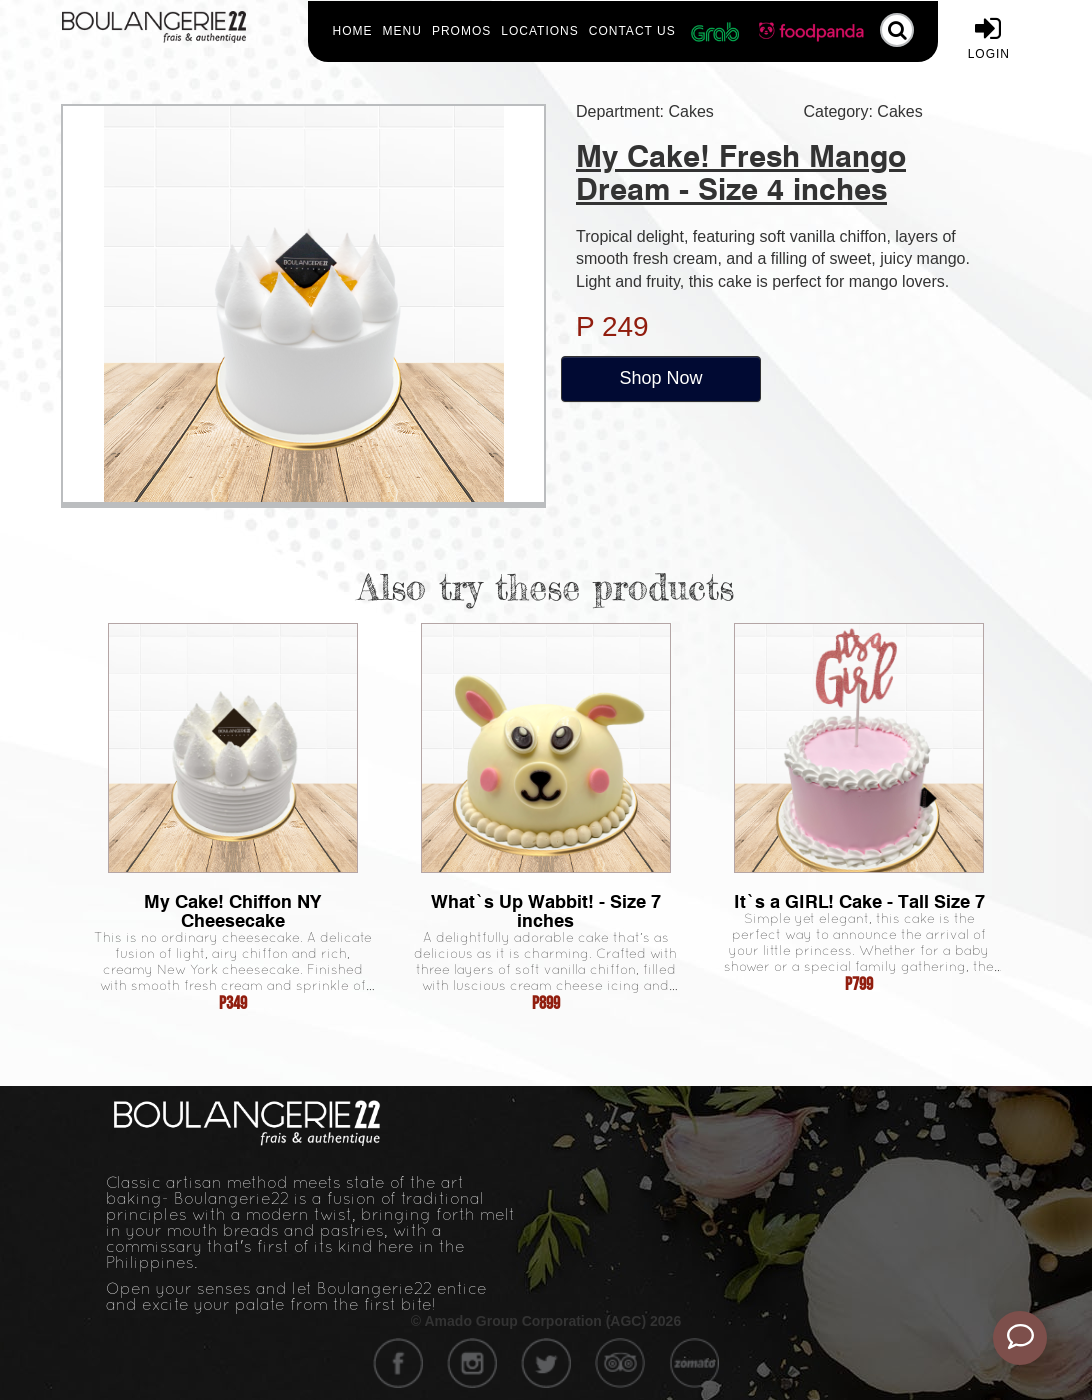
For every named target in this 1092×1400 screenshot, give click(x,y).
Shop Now (660, 378)
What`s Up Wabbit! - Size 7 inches (546, 911)
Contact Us (632, 31)
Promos (461, 31)
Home (353, 31)
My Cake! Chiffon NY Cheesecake (232, 911)
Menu (402, 31)
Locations (539, 31)
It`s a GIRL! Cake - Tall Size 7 (859, 901)
